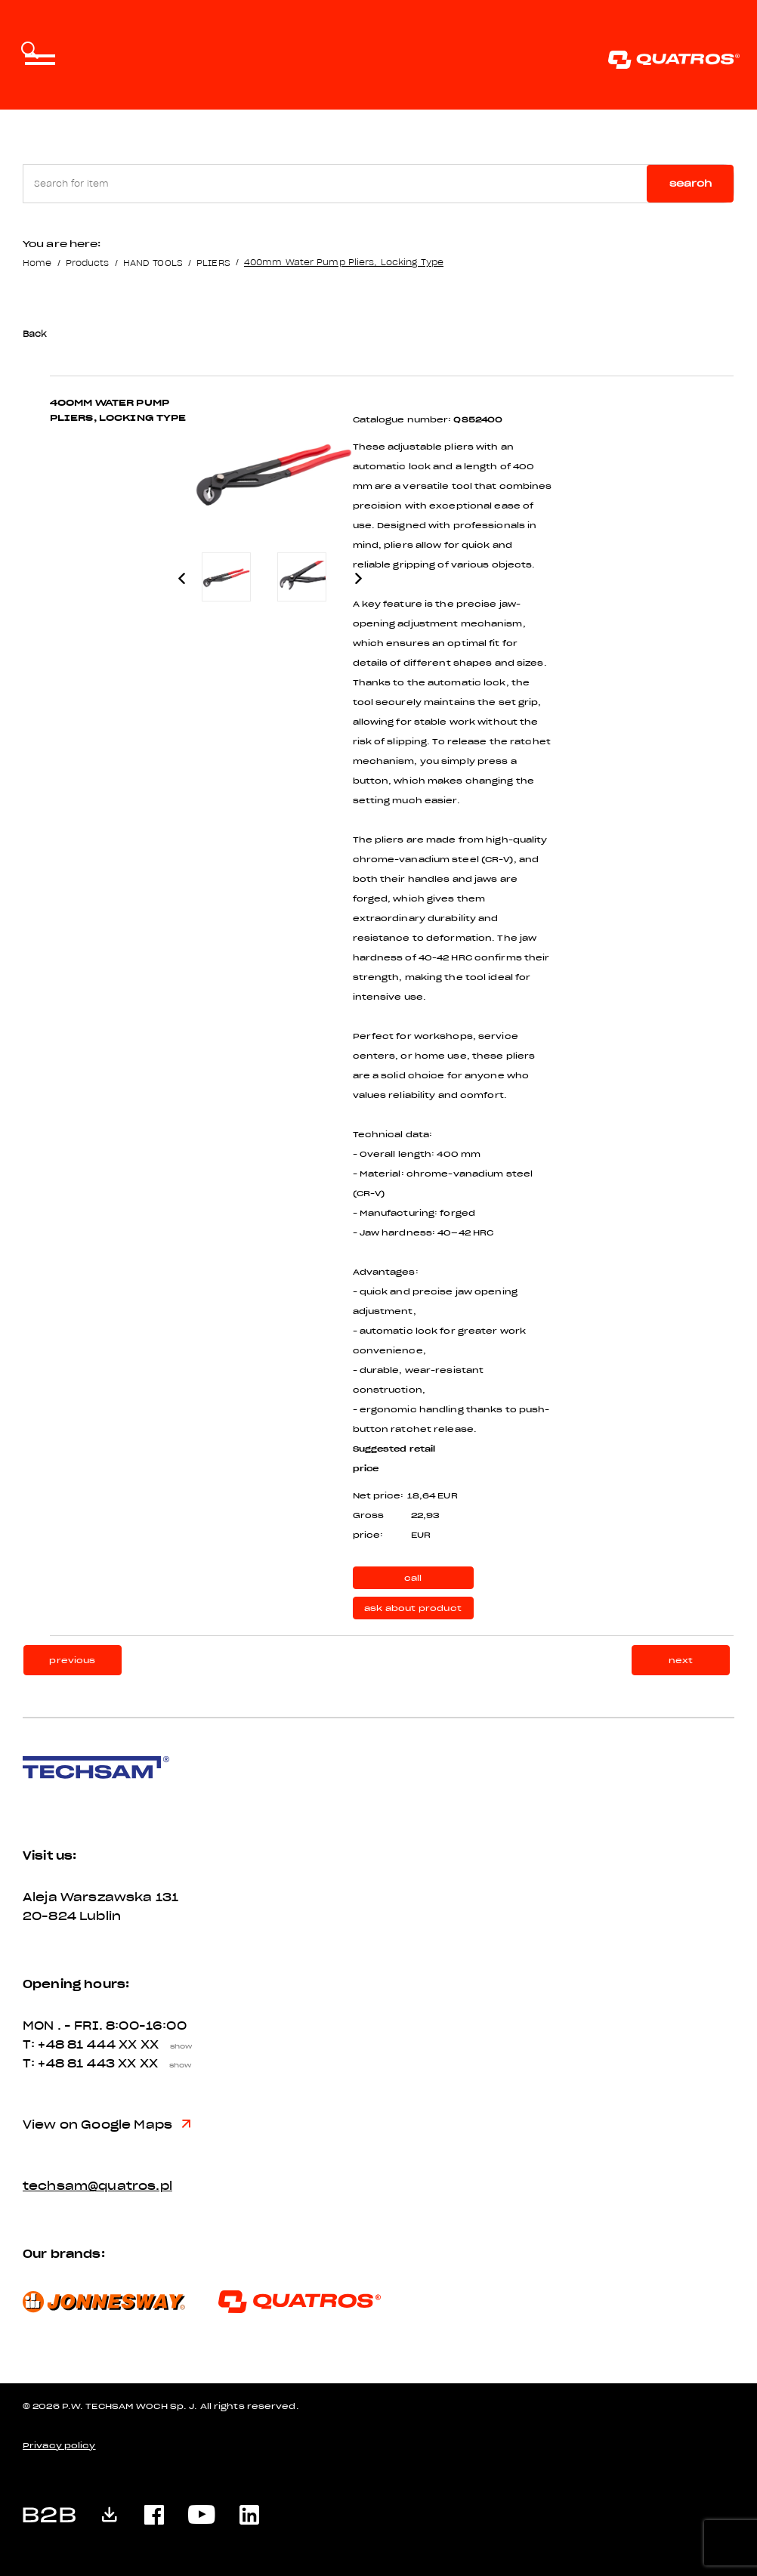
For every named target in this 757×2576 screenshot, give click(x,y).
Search (690, 183)
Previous (182, 578)
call (413, 1578)
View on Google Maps (106, 2125)
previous (72, 1660)
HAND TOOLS (153, 262)
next (681, 1660)
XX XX (159, 2045)
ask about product (413, 1608)
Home (37, 262)
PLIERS (213, 262)
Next (359, 578)
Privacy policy (59, 2446)
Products (88, 262)
